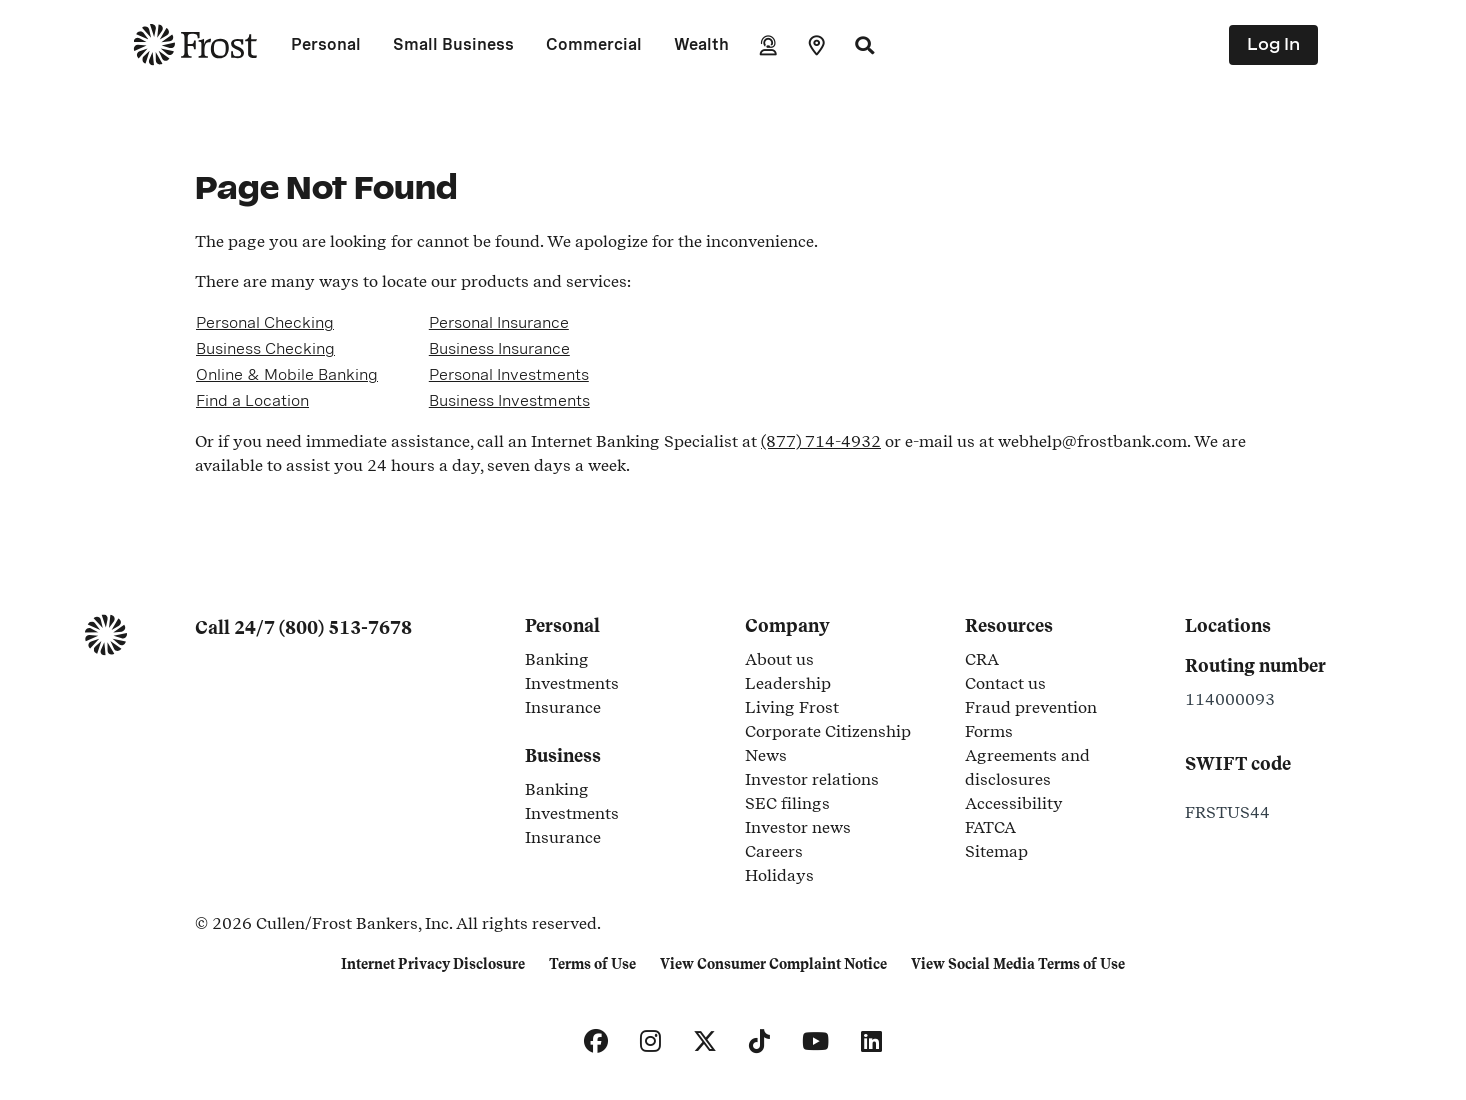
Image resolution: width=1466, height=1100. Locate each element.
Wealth (701, 44)
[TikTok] (759, 1042)
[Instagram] (650, 1042)
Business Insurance (499, 348)
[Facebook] (596, 1042)
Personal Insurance (499, 322)
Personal (326, 44)
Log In (1273, 44)
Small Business (453, 44)
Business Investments (509, 400)
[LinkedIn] (871, 1042)
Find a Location (252, 400)
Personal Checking (265, 322)
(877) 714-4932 (821, 441)
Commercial (594, 44)
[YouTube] (815, 1042)
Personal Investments (509, 374)
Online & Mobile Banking (287, 374)
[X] (705, 1042)
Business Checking (265, 348)
